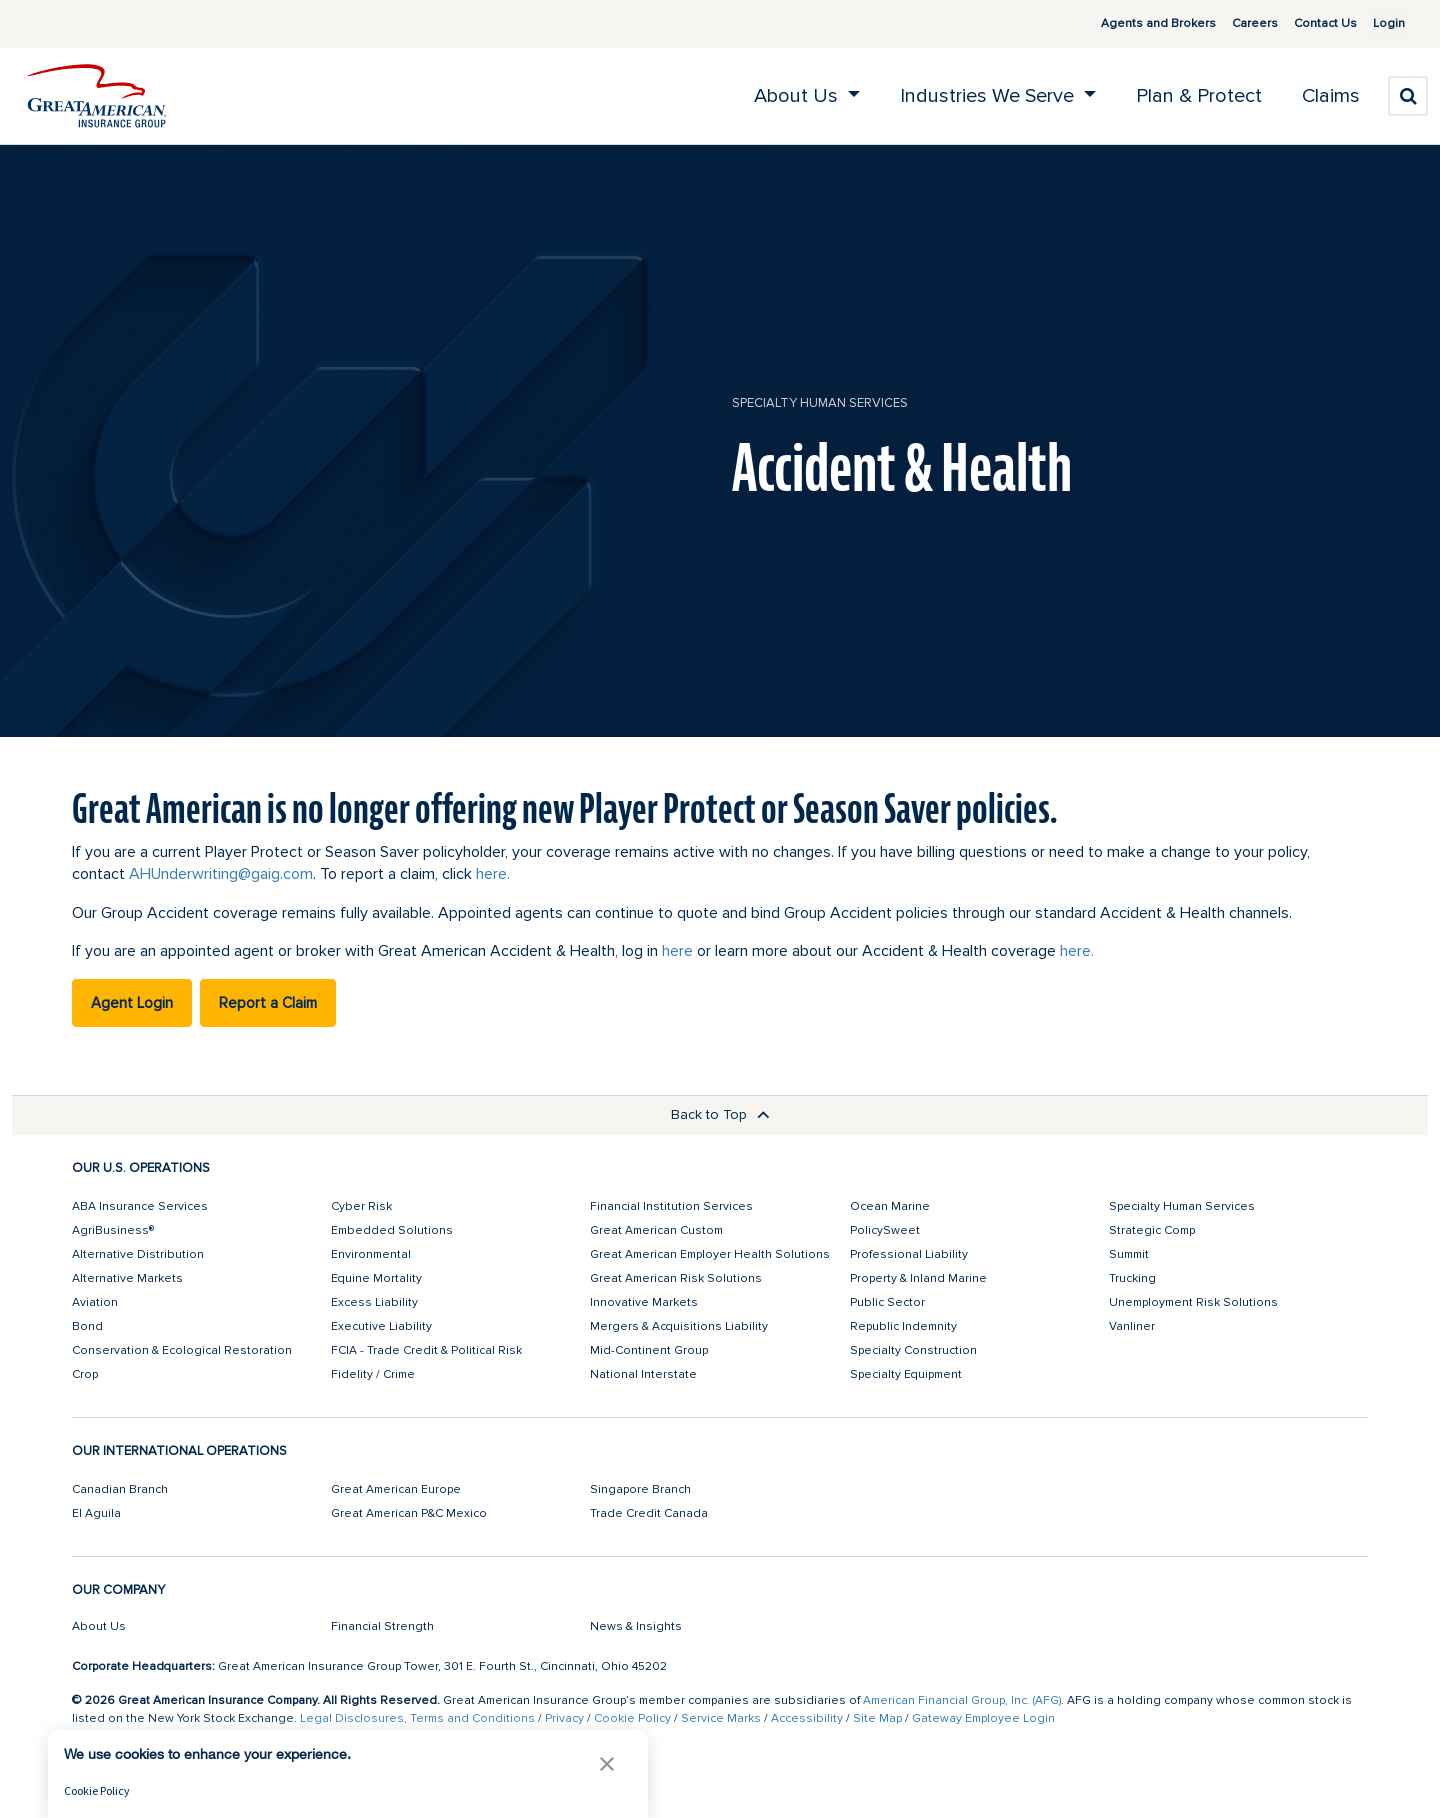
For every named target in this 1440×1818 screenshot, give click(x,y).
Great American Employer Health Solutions (710, 1254)
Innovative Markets (644, 1302)
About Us (99, 1626)
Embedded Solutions (392, 1230)
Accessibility (807, 1718)
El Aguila (96, 1513)
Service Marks (721, 1718)
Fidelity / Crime (373, 1374)
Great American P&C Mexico (409, 1513)
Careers (1231, 23)
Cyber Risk (361, 1206)
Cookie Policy (632, 1718)
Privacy (564, 1718)
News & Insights (636, 1626)
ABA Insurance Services (140, 1206)
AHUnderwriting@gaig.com (221, 874)
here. (493, 874)
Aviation (95, 1302)
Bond (87, 1326)
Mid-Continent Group (649, 1350)
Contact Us (1301, 23)
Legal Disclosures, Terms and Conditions (417, 1718)
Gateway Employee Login (983, 1718)
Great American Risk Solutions (676, 1278)
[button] (607, 1763)
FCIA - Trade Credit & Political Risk (426, 1350)
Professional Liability (909, 1254)
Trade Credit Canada (649, 1513)
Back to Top (720, 1114)
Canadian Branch (120, 1489)
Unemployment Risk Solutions (1193, 1302)
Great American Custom (656, 1230)
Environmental (371, 1254)
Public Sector (887, 1302)
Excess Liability (374, 1302)
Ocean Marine (890, 1206)
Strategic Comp (1152, 1230)
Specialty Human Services (820, 403)
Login (1381, 23)
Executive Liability (381, 1326)
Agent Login (132, 1003)
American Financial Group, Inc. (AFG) (962, 1700)
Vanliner (1132, 1326)
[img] (97, 96)
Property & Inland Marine (918, 1278)
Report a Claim (268, 1003)
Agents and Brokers (1134, 23)
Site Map (877, 1718)
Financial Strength (382, 1626)
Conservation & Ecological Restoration (182, 1350)
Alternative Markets (127, 1278)
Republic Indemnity (903, 1326)
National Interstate (643, 1374)
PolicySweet (885, 1230)
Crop (85, 1374)
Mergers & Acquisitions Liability (679, 1326)
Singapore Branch (640, 1489)
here (677, 951)
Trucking (1132, 1278)
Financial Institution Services (671, 1206)
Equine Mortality (376, 1278)
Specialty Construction (913, 1350)
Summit (1129, 1254)
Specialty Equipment (906, 1374)
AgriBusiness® (113, 1230)
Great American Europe (396, 1489)
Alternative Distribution (138, 1254)
